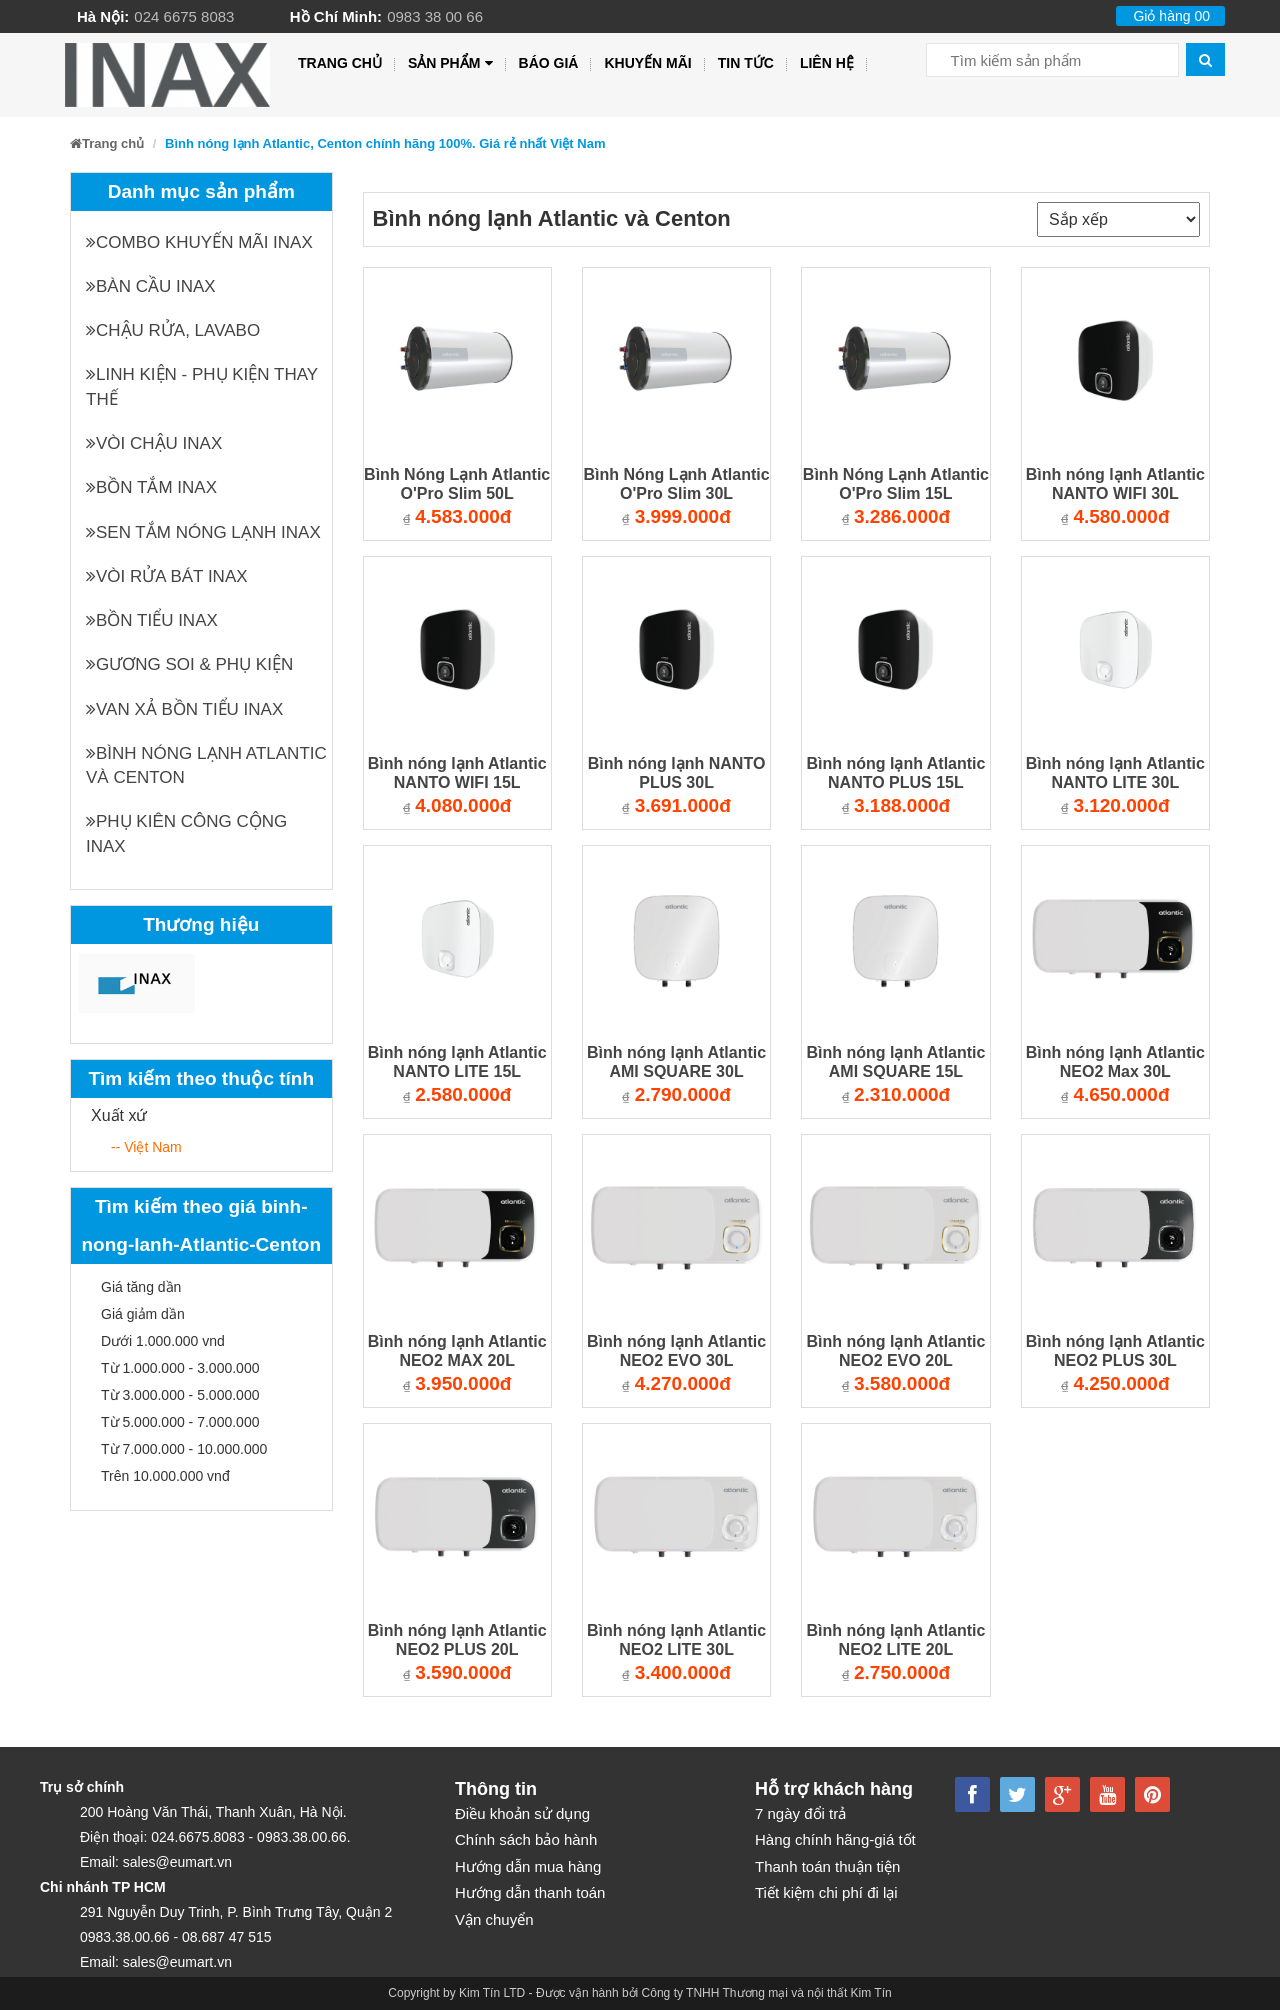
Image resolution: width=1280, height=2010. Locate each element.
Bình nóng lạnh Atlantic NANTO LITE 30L (1115, 773)
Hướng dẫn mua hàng (528, 1866)
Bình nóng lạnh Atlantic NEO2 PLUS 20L (457, 1640)
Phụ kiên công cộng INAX (186, 833)
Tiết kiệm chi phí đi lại (826, 1892)
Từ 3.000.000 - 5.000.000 (180, 1395)
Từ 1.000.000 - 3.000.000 (180, 1368)
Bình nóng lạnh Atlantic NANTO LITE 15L (457, 1062)
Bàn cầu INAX (151, 286)
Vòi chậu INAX (154, 443)
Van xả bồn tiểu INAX (184, 709)
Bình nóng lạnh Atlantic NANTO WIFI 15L (457, 773)
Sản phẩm (450, 63)
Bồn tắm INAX (151, 487)
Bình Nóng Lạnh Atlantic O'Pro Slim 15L (896, 484)
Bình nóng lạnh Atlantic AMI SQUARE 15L (895, 1062)
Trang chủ (340, 63)
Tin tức (746, 63)
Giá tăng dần (141, 1287)
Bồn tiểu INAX (152, 620)
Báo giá (549, 63)
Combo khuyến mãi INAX (199, 242)
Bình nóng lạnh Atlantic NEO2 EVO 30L (676, 1351)
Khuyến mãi (647, 63)
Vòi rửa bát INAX (167, 576)
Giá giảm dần (143, 1314)
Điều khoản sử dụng (522, 1813)
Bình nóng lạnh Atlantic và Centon (206, 765)
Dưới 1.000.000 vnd (163, 1341)
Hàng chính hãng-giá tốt (835, 1839)
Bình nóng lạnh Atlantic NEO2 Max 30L (1115, 1062)
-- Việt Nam (146, 1147)
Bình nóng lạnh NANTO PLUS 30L (677, 773)
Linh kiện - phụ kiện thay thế (202, 386)
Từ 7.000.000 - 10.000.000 (184, 1449)
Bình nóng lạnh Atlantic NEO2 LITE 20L (895, 1640)
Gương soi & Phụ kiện (189, 664)
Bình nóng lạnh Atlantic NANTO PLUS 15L (895, 773)
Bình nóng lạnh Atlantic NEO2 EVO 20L (895, 1351)
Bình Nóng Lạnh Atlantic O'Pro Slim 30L (676, 484)
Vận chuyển (494, 1919)
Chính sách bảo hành (526, 1839)
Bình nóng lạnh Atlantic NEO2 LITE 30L (676, 1640)
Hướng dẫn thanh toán (530, 1892)
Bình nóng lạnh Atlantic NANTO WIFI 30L (1115, 484)
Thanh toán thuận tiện (827, 1866)
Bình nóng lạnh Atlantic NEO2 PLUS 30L (1115, 1351)
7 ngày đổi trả (800, 1813)
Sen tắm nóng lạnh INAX (203, 532)
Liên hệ (827, 63)
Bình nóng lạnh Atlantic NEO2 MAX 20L (457, 1351)
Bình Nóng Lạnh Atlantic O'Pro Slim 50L (457, 484)
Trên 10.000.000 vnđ (165, 1476)
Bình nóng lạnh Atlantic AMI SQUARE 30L (676, 1062)
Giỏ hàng (1171, 16)
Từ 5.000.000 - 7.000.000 (180, 1422)
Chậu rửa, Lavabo (173, 330)
